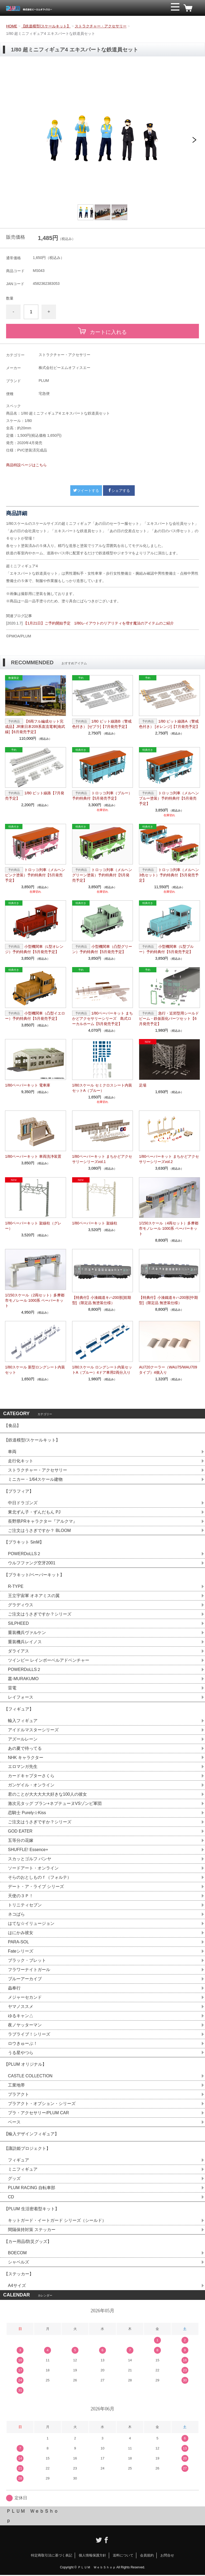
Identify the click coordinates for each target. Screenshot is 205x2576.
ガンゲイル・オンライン (31, 1785)
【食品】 (12, 1425)
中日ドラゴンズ (23, 1503)
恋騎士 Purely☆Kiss (27, 1813)
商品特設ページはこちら (26, 465)
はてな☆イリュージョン (31, 1924)
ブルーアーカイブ (25, 1979)
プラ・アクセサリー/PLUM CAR (38, 2113)
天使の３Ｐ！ (20, 1896)
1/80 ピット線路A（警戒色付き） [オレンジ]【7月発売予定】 (169, 724)
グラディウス (20, 1605)
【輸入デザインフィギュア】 (31, 2134)
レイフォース (20, 1697)
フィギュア (18, 2161)
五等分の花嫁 (20, 1841)
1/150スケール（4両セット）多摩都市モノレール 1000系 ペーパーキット (168, 1228)
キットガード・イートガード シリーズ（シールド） (57, 2221)
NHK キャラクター (25, 1758)
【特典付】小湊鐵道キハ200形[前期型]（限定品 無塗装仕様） (101, 1300)
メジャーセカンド (25, 1998)
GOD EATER (20, 1831)
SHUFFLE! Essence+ (28, 1850)
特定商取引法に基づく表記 (51, 2556)
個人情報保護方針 (92, 2556)
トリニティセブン (25, 1905)
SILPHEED (18, 1623)
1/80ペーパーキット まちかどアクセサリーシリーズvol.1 (102, 1159)
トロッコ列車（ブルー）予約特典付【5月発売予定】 (102, 795)
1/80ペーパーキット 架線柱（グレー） (33, 1226)
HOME (11, 26)
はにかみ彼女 (20, 1933)
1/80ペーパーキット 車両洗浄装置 (33, 1156)
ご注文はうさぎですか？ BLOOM (39, 1530)
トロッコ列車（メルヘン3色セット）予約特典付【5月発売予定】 (169, 875)
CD (11, 2197)
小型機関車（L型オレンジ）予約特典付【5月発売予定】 (34, 949)
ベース (14, 2123)
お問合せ (167, 2556)
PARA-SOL (18, 1942)
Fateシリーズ (20, 1951)
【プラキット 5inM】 (24, 1542)
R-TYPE (16, 1586)
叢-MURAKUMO (23, 1679)
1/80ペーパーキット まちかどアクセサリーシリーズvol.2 (169, 1159)
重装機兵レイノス (25, 1642)
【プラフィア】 (19, 1491)
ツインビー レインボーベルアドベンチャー (48, 1660)
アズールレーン (23, 1739)
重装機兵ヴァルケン (27, 1633)
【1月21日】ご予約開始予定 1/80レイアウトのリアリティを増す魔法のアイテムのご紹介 (99, 623)
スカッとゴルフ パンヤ (29, 1859)
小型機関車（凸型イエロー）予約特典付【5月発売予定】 (35, 1016)
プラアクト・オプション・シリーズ (42, 2104)
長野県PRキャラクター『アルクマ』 (42, 1521)
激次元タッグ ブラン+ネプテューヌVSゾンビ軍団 (55, 1804)
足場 (142, 1085)
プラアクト (18, 2095)
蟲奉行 (14, 1988)
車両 (12, 1451)
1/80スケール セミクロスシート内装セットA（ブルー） (102, 1088)
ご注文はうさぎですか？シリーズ (39, 1614)
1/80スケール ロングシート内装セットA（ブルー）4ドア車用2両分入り (102, 1369)
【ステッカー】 (19, 2275)
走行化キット (20, 1461)
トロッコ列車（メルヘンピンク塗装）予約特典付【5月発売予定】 (35, 875)
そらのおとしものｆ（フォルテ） (39, 1878)
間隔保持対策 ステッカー (31, 2230)
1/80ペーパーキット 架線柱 (94, 1223)
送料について (123, 2556)
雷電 (12, 1688)
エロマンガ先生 (23, 1767)
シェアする (119, 490)
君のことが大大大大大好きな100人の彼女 (47, 1794)
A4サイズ (17, 2286)
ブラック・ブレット (27, 1961)
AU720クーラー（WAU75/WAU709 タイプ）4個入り (168, 1369)
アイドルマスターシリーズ (33, 1730)
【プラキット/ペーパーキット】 (34, 1575)
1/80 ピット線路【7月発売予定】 (34, 795)
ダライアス (18, 1651)
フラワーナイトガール (29, 1970)
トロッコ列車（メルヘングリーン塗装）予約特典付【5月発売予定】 (102, 875)
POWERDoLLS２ (24, 1554)
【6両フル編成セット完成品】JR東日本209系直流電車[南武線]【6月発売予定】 (35, 726)
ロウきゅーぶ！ (23, 2044)
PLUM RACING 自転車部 (31, 2188)
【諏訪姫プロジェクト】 (27, 2149)
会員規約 (147, 2556)
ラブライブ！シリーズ (29, 2034)
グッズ (14, 2179)
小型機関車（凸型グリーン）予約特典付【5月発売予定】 (102, 949)
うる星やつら (20, 2053)
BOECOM (17, 2254)
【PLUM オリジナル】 (25, 2065)
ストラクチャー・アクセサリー (101, 26)
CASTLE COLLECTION (30, 2076)
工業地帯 (16, 2086)
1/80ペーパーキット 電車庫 (27, 1085)
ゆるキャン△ (20, 2016)
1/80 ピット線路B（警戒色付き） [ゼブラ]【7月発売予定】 (102, 724)
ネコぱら (16, 1914)
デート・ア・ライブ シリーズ (36, 1887)
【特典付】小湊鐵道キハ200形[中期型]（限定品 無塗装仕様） (168, 1300)
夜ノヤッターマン (25, 2025)
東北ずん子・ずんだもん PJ (34, 1512)
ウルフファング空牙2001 (31, 1563)
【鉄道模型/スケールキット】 (46, 26)
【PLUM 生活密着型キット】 (31, 2209)
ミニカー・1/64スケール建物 (35, 1479)
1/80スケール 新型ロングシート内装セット (35, 1369)
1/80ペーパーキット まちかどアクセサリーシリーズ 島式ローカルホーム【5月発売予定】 (102, 1018)
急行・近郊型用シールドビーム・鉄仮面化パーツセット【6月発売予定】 (169, 1018)
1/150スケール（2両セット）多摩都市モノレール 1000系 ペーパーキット (34, 1300)
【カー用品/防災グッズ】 (28, 2242)
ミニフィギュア (23, 2170)
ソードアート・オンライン (33, 1868)
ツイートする (86, 490)
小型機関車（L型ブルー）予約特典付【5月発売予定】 (166, 949)
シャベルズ (18, 2263)
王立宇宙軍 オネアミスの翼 (34, 1596)
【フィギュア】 (19, 1709)
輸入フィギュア (23, 1721)
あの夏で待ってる (27, 1748)
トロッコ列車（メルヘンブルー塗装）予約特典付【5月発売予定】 (169, 798)
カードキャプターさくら (31, 1776)
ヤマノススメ (20, 2007)
